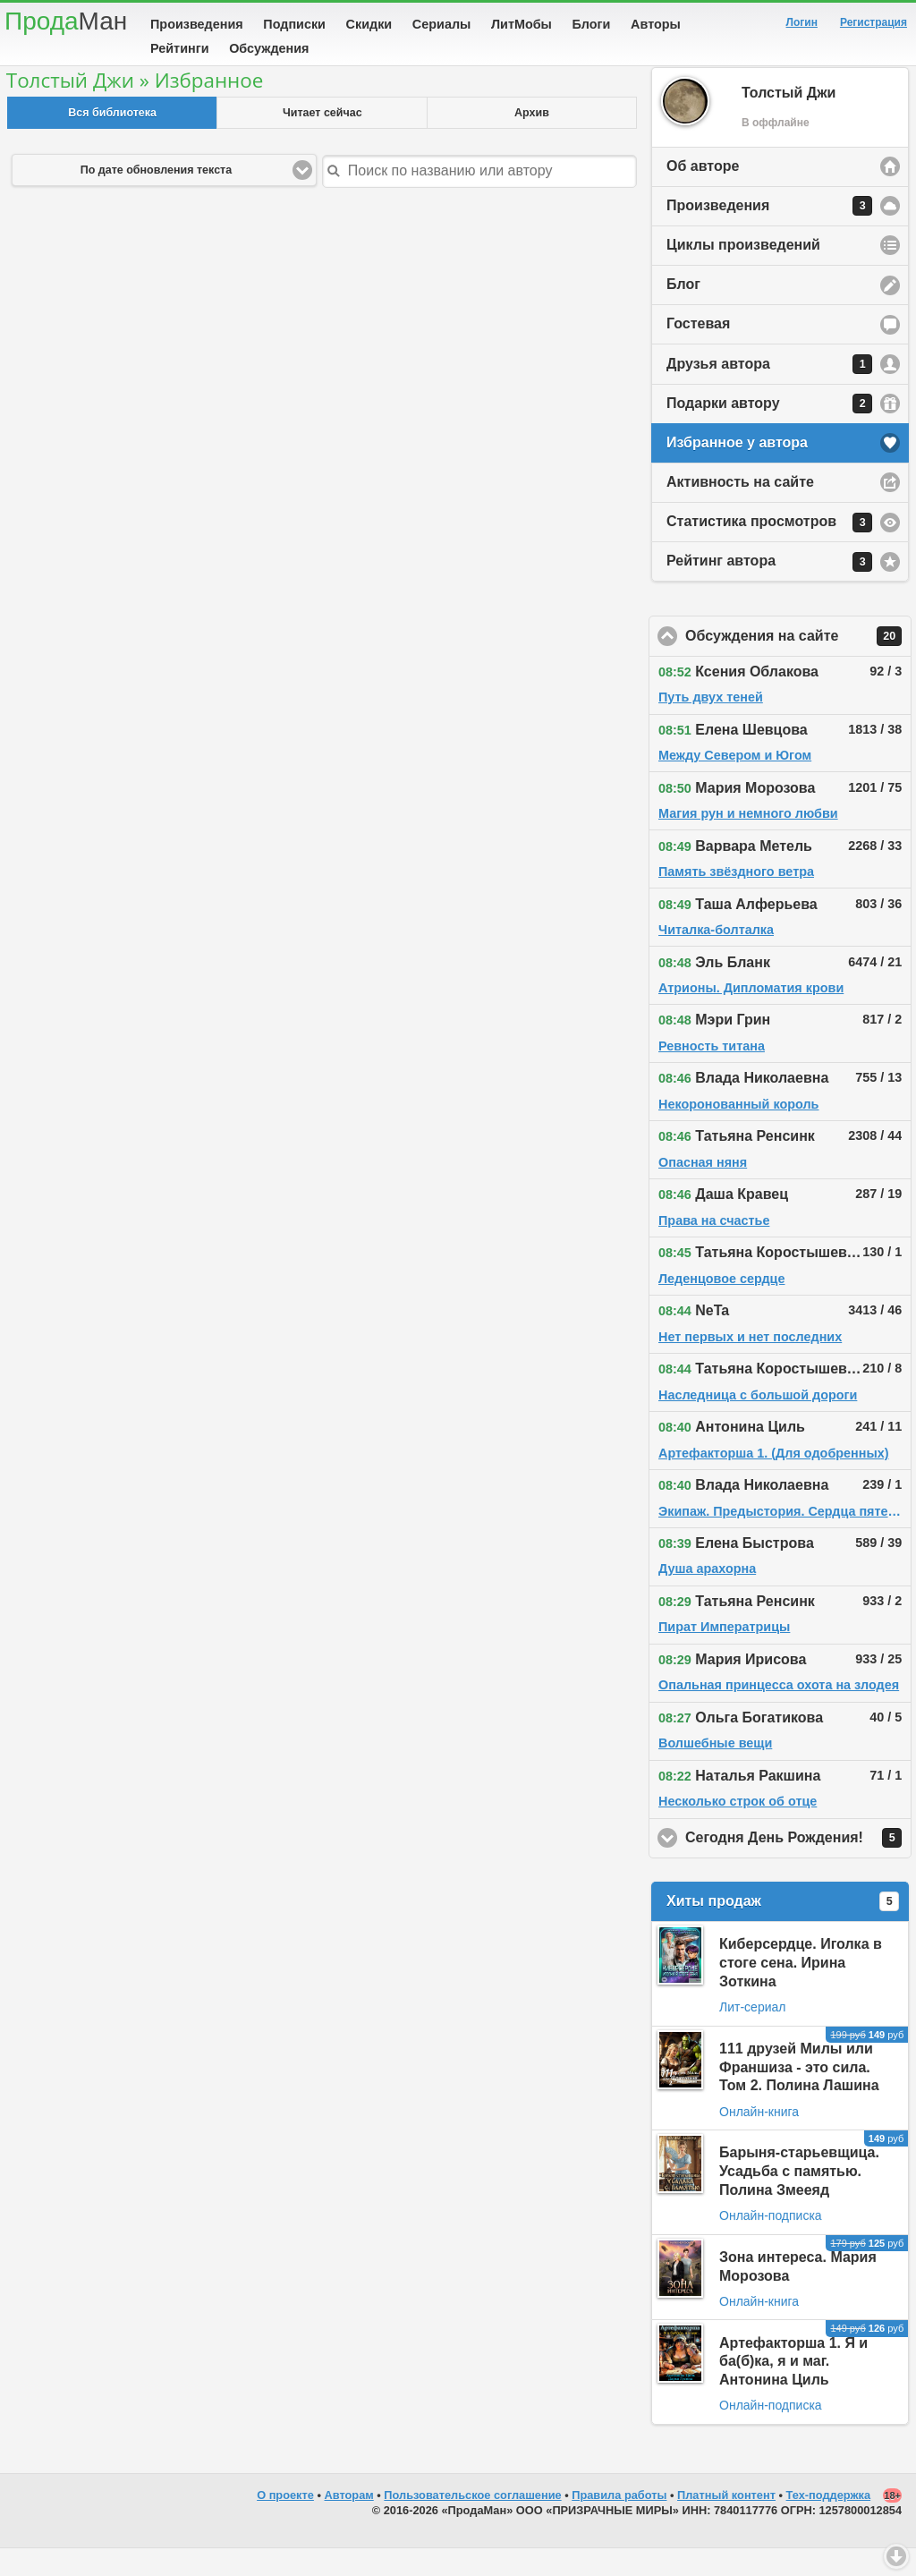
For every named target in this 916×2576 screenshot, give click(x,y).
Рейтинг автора (769, 589)
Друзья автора (769, 392)
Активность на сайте (740, 509)
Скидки (369, 24)
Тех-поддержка (828, 2522)
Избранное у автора (737, 470)
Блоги (591, 24)
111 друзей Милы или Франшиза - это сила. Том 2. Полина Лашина (799, 2095)
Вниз (896, 2556)
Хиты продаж (782, 1929)
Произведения (196, 24)
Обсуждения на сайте (798, 664)
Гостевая (698, 351)
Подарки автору (769, 431)
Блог (683, 311)
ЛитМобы (521, 24)
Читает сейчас (322, 140)
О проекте (285, 2522)
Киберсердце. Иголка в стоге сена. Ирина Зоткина (800, 1990)
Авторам (349, 2522)
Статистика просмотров (769, 550)
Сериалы (441, 24)
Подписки (294, 24)
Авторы (656, 24)
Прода (65, 21)
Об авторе (702, 193)
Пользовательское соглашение (472, 2522)
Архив (531, 140)
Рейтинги (179, 48)
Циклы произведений (743, 272)
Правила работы (619, 2522)
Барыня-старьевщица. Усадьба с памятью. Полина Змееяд (799, 2198)
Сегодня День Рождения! (798, 1865)
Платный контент (726, 2522)
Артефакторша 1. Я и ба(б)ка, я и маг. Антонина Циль (793, 2389)
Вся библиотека (112, 140)
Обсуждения (269, 48)
